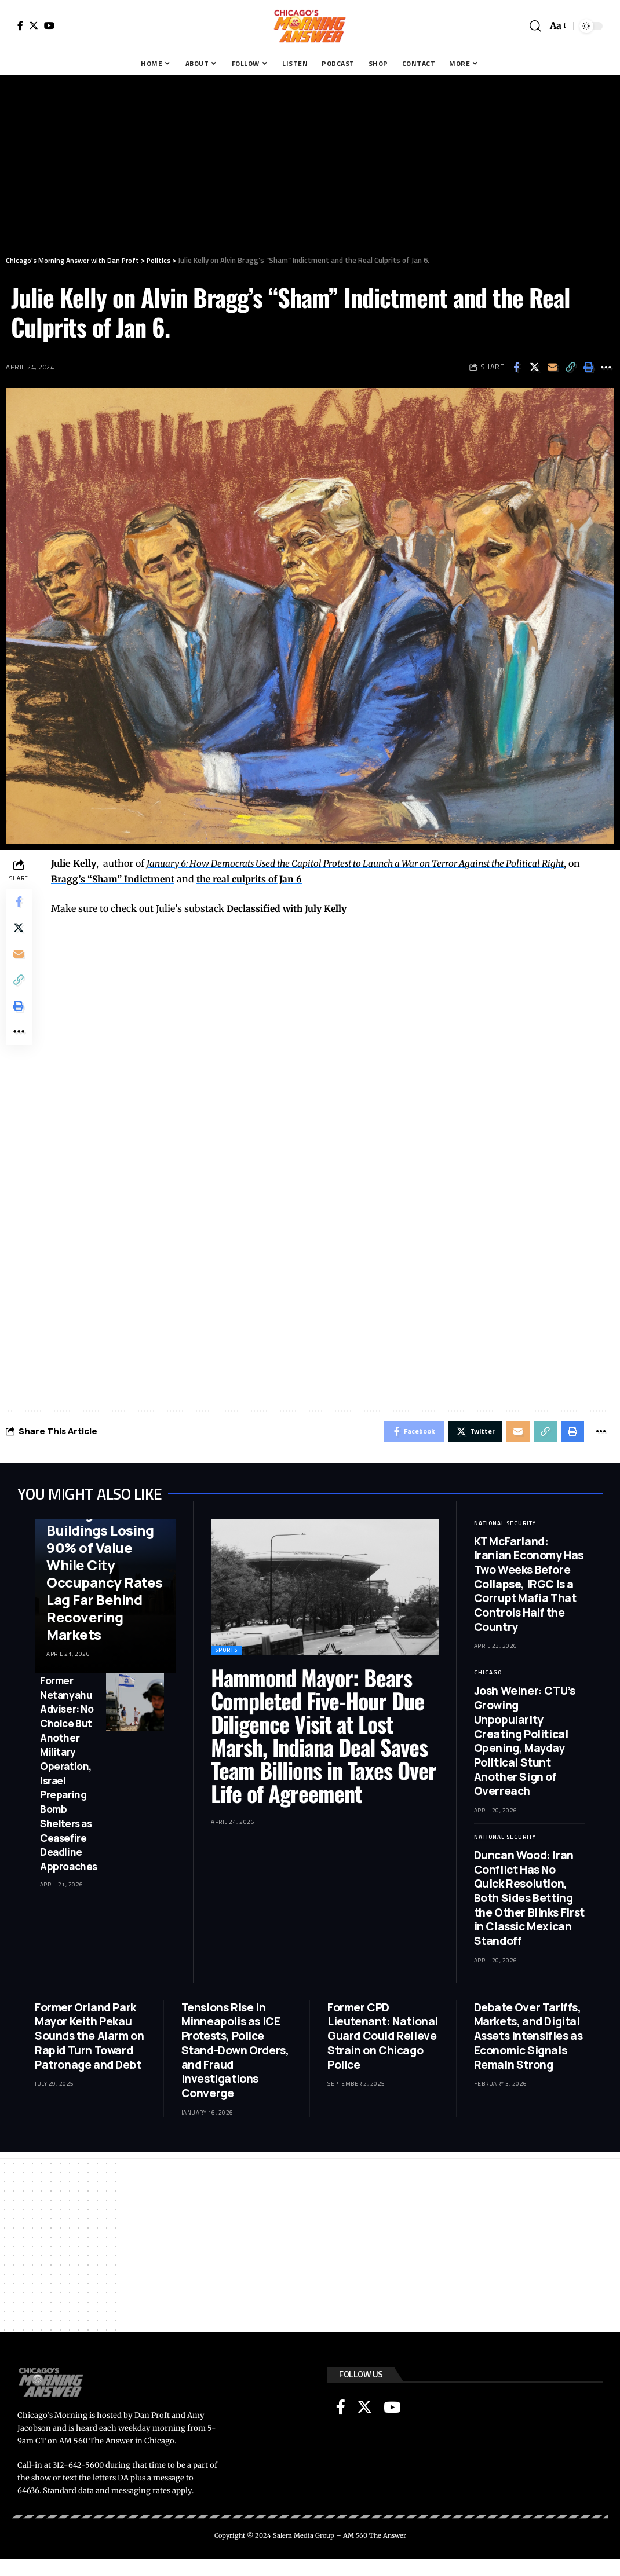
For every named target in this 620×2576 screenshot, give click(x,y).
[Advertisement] (310, 162)
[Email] (552, 367)
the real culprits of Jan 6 (252, 879)
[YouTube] (49, 25)
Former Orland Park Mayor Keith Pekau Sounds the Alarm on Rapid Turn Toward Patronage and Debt (89, 2038)
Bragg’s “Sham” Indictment (113, 879)
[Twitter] (33, 25)
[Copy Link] (570, 367)
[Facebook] (20, 25)
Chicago (488, 1674)
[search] (535, 26)
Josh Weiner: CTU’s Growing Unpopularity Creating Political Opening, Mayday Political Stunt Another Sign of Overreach (524, 1742)
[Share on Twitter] (534, 367)
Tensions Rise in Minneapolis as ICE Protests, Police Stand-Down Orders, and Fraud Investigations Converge (235, 2052)
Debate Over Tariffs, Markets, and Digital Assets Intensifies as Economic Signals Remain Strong (528, 2038)
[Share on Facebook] (516, 367)
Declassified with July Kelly (286, 908)
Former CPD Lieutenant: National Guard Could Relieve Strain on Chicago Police (382, 2038)
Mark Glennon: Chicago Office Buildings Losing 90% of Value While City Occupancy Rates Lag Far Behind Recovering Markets (104, 1566)
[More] (606, 367)
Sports (226, 1651)
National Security (505, 1524)
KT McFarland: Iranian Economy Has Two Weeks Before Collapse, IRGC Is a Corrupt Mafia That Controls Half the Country (528, 1586)
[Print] (588, 367)
